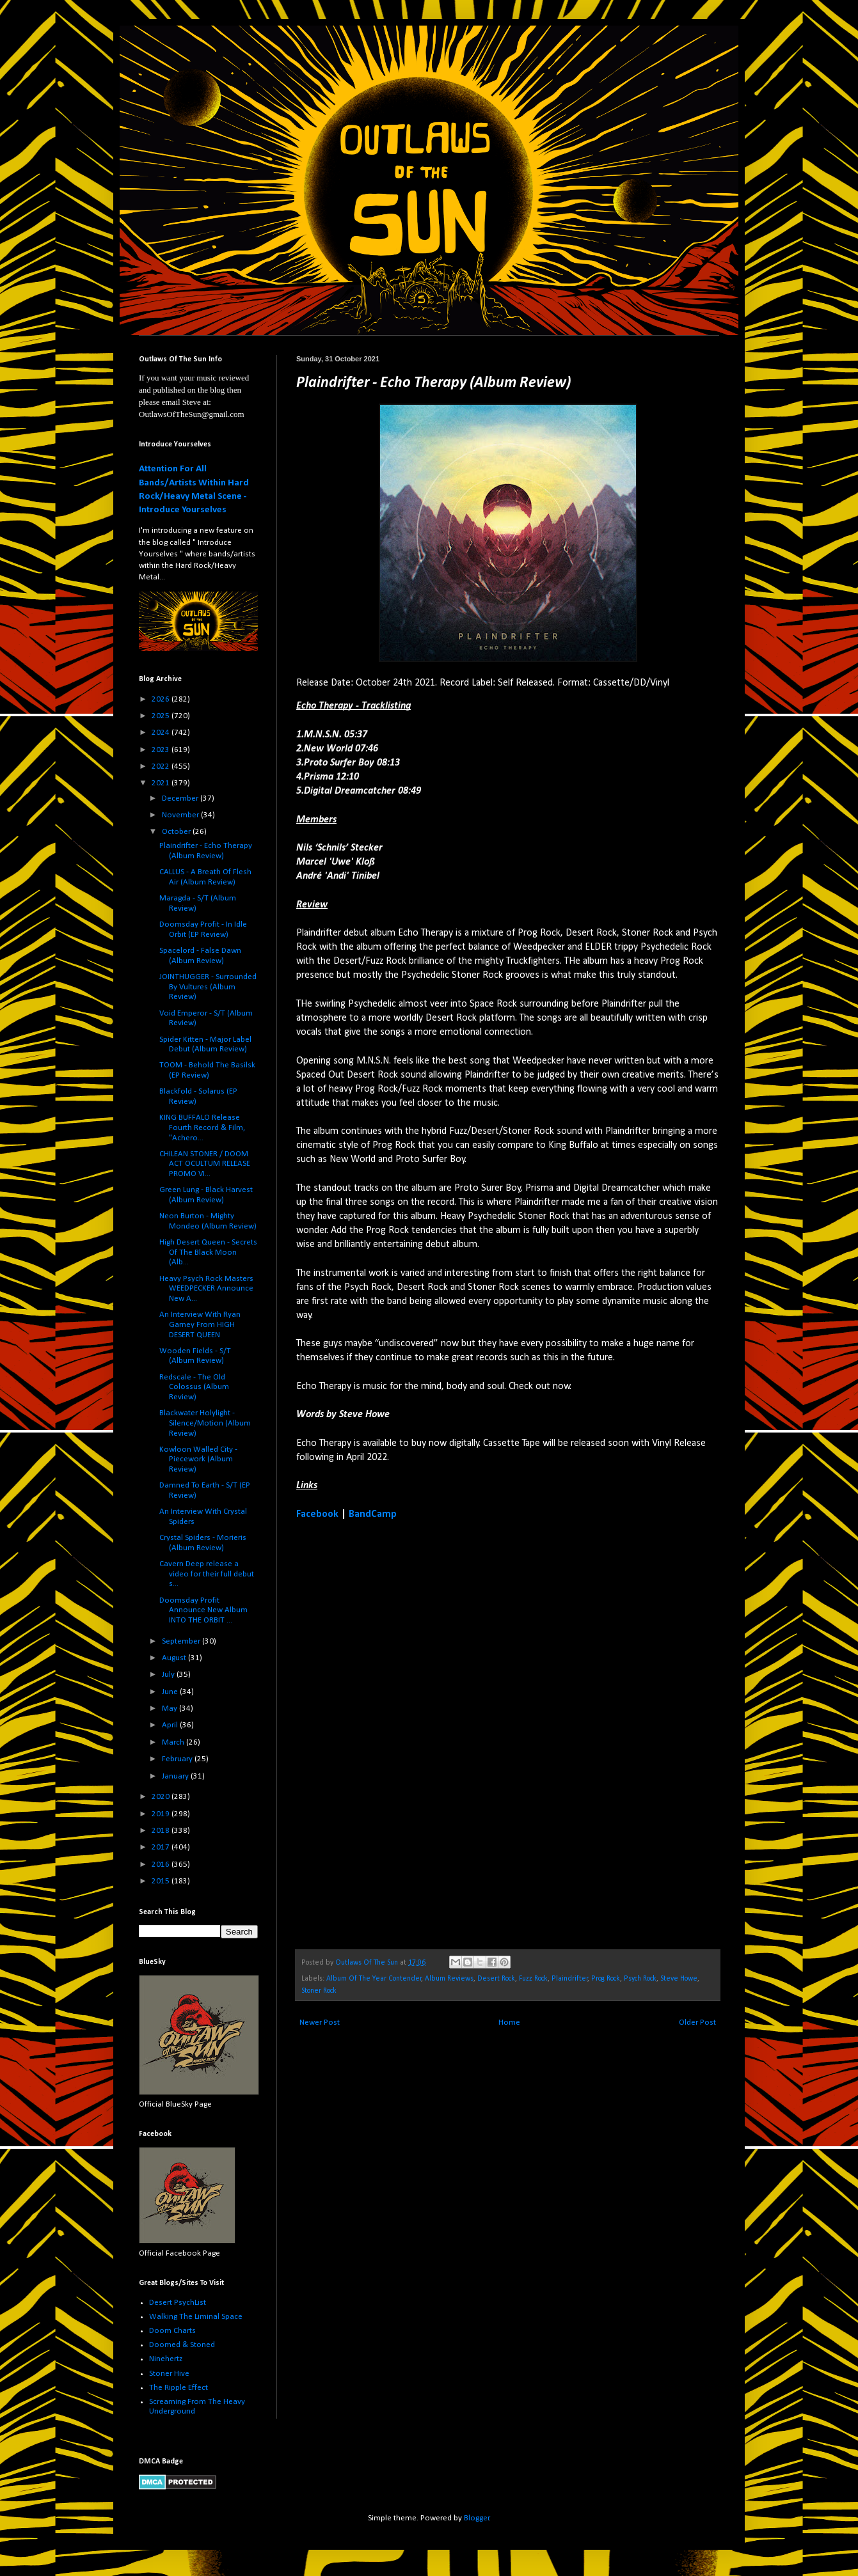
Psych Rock (640, 1979)
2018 (161, 1830)
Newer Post (319, 2022)
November (181, 815)
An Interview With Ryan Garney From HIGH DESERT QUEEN (200, 1324)
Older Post (697, 2022)
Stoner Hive (169, 2373)
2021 (161, 783)
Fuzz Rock (533, 1979)
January (176, 1776)
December (181, 798)
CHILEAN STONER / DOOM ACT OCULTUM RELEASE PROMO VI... (204, 1164)
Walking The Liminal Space (195, 2317)
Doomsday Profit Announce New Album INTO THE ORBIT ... (203, 1610)
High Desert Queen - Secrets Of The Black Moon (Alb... (208, 1252)
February (178, 1759)
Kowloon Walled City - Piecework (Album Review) (198, 1459)
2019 (161, 1814)
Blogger (476, 2518)
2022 (161, 766)
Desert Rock (496, 1979)
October (177, 832)
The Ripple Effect (178, 2388)
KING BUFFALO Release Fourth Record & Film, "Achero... (202, 1127)
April (171, 1725)
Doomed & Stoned (182, 2345)
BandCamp (373, 1514)
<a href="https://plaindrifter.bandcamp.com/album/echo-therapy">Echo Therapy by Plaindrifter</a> (408, 1732)
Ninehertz (165, 2359)
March (174, 1742)
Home (509, 2022)
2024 (161, 732)
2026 (161, 699)
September (182, 1641)
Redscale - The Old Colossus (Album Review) (194, 1387)
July (169, 1674)
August (175, 1658)
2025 (161, 716)
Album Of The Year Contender (374, 1979)
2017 (161, 1847)
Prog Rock (605, 1979)
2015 (161, 1881)
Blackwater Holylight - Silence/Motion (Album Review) (205, 1423)
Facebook (317, 1514)
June (171, 1692)
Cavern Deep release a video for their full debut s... (206, 1574)
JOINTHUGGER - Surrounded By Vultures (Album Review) (208, 987)
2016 (161, 1864)
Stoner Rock (319, 1991)
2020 (161, 1797)
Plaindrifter (570, 1979)
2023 (161, 750)
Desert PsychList (177, 2302)
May (170, 1708)
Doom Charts (172, 2331)
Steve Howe (678, 1979)
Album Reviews (449, 1979)
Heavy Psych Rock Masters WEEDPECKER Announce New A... (206, 1289)
